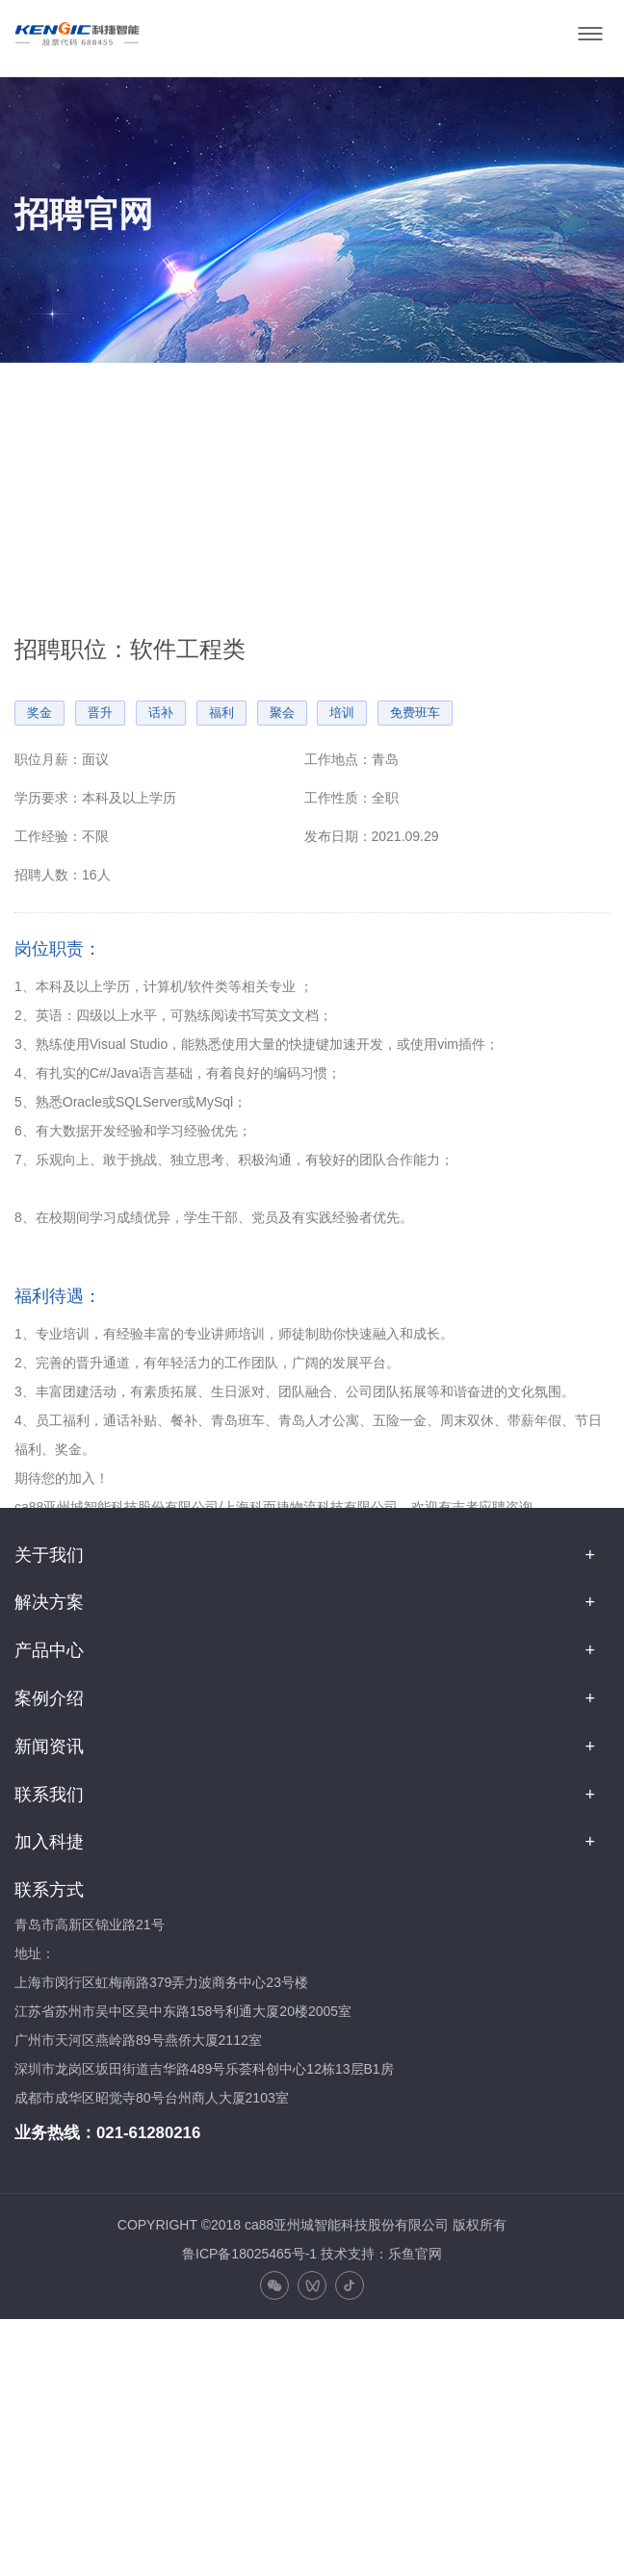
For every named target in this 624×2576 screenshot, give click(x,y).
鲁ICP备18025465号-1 (249, 2253)
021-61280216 (148, 2133)
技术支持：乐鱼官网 (381, 2253)
